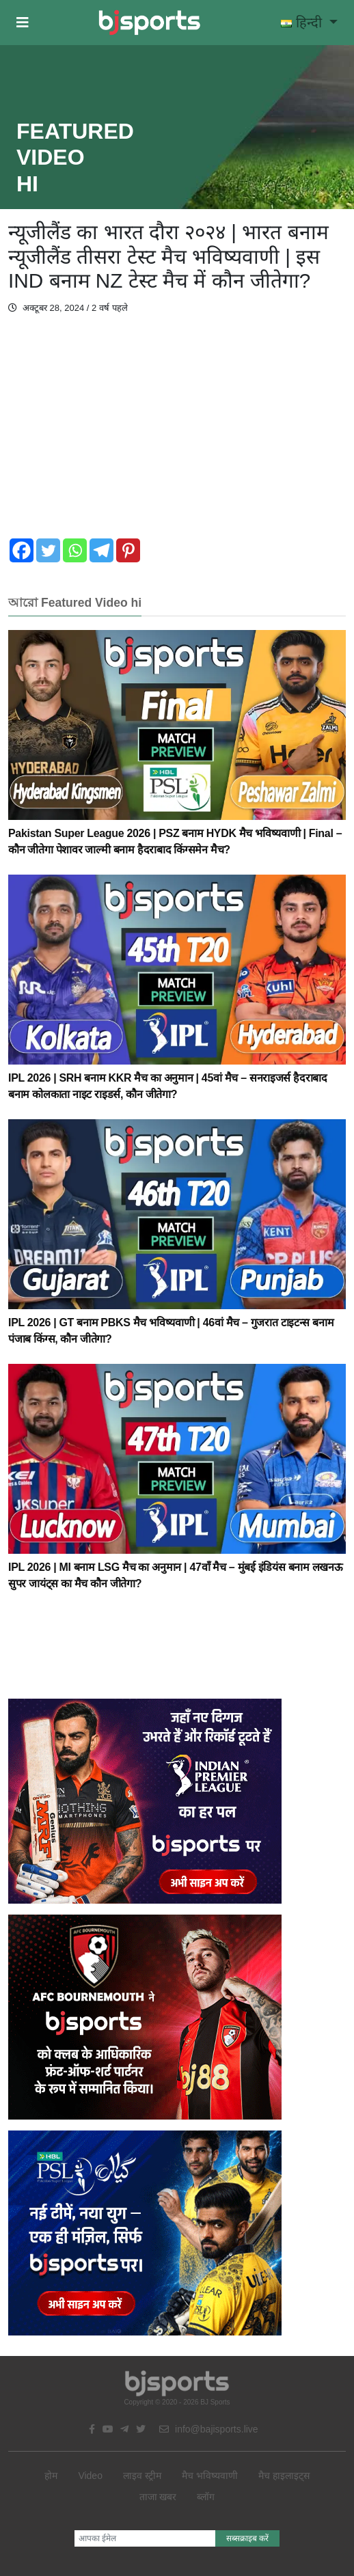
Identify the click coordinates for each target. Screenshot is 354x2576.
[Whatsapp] (75, 550)
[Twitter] (48, 550)
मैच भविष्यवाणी (210, 2475)
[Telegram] (101, 550)
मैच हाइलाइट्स (284, 2475)
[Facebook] (21, 550)
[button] (22, 22)
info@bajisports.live (208, 2429)
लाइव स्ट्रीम (142, 2475)
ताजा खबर (158, 2496)
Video (90, 2475)
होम (50, 2475)
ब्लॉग (206, 2496)
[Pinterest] (128, 550)
